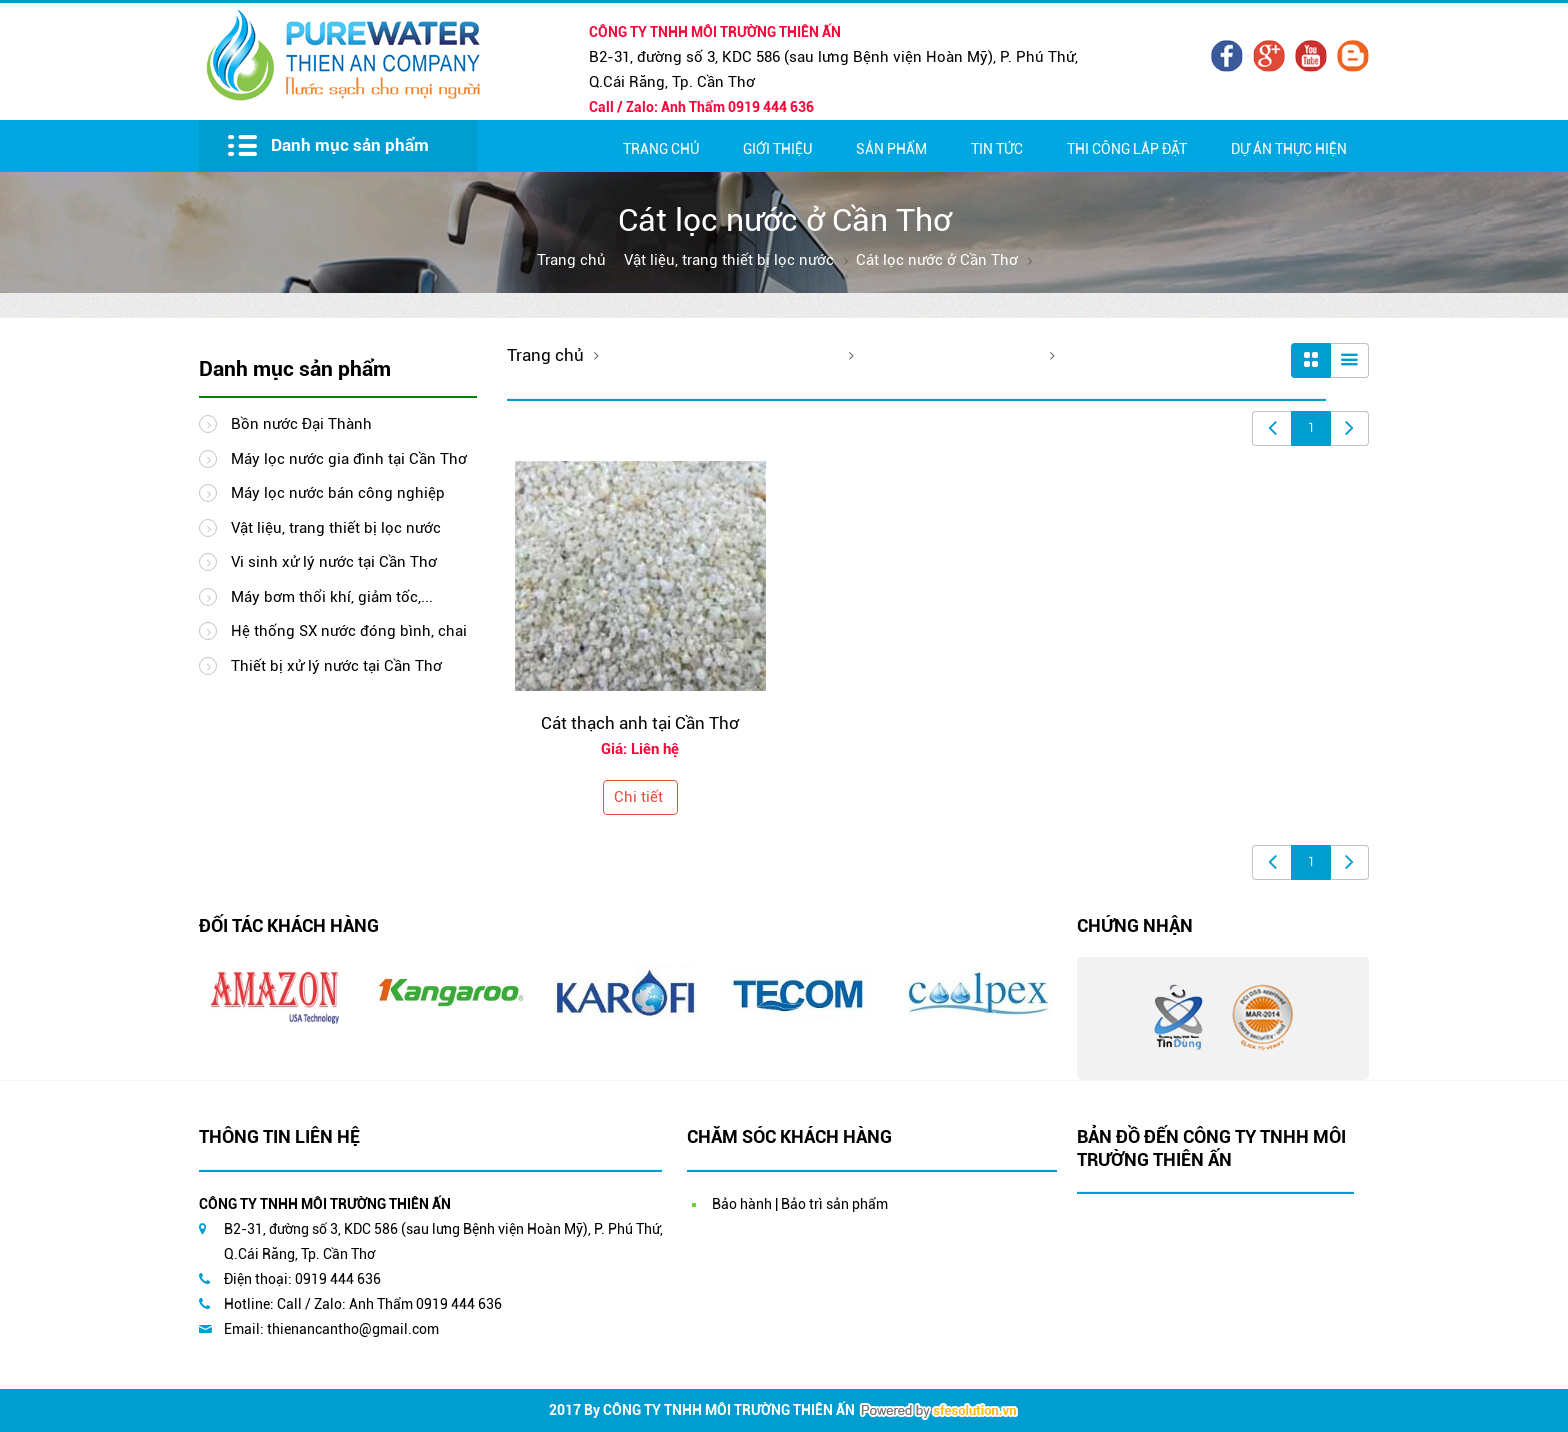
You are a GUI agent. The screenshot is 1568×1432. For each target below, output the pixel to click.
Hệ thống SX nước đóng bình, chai (333, 631)
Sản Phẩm (891, 149)
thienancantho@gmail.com (353, 1329)
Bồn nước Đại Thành (285, 424)
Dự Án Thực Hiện (1289, 149)
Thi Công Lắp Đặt (1127, 149)
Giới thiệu (777, 149)
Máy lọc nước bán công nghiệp (322, 493)
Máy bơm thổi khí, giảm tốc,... (316, 597)
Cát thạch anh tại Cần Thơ (640, 723)
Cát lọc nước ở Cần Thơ (937, 260)
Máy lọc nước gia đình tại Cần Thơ (333, 459)
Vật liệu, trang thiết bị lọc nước (729, 260)
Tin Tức (997, 149)
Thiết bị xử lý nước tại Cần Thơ (320, 666)
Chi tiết (638, 797)
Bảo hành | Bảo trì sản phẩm (800, 1204)
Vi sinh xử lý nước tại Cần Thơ (318, 562)
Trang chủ (661, 149)
